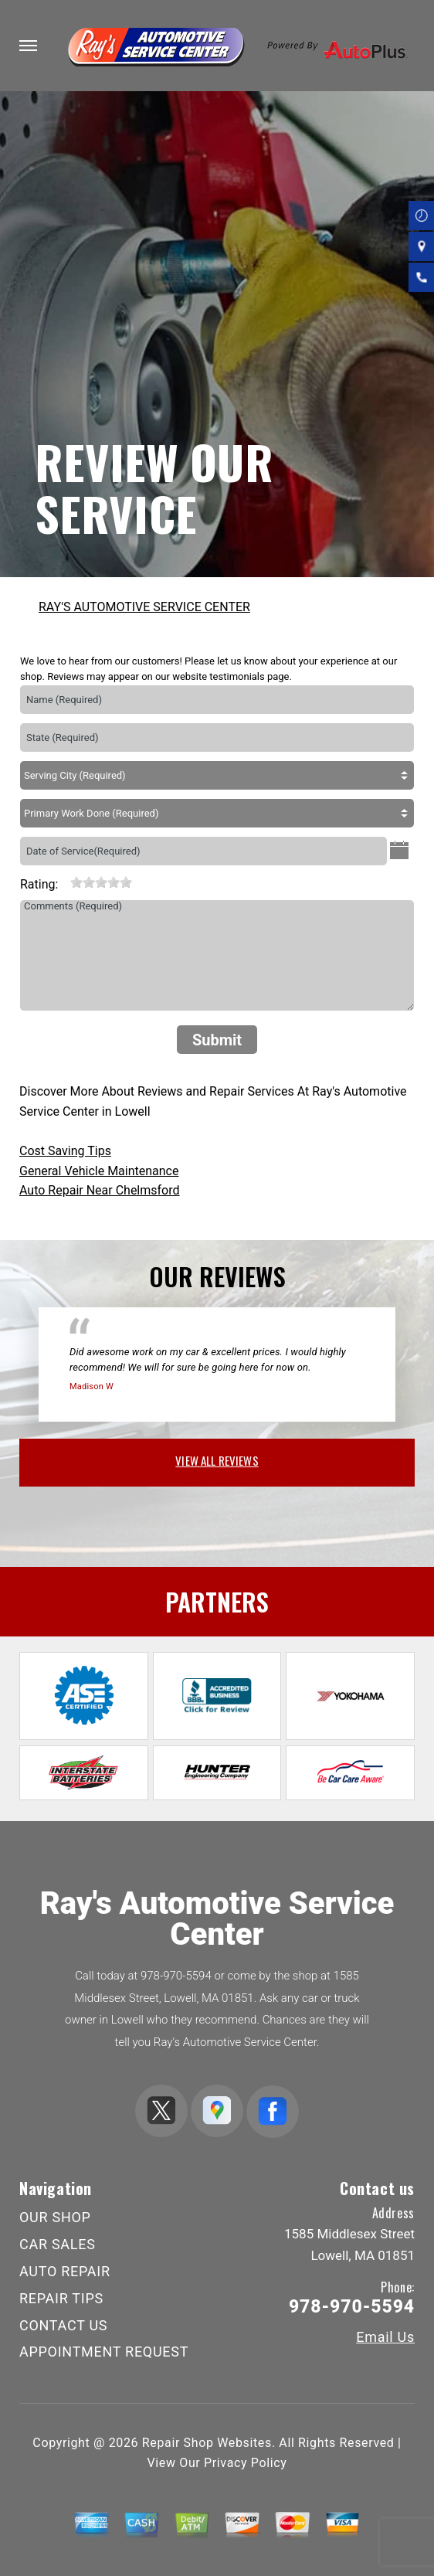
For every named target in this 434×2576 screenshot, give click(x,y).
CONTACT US (63, 2325)
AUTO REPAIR (64, 2271)
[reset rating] (64, 881)
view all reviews (216, 1460)
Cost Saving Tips (65, 1151)
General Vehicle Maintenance (98, 1171)
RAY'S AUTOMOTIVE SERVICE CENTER (144, 607)
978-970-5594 (176, 1976)
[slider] (101, 882)
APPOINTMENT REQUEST (103, 2351)
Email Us (385, 2337)
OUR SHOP (55, 2217)
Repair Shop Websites (207, 2442)
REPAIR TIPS (61, 2298)
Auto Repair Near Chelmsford (99, 1190)
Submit (217, 1040)
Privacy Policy (245, 2462)
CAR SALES (57, 2244)
